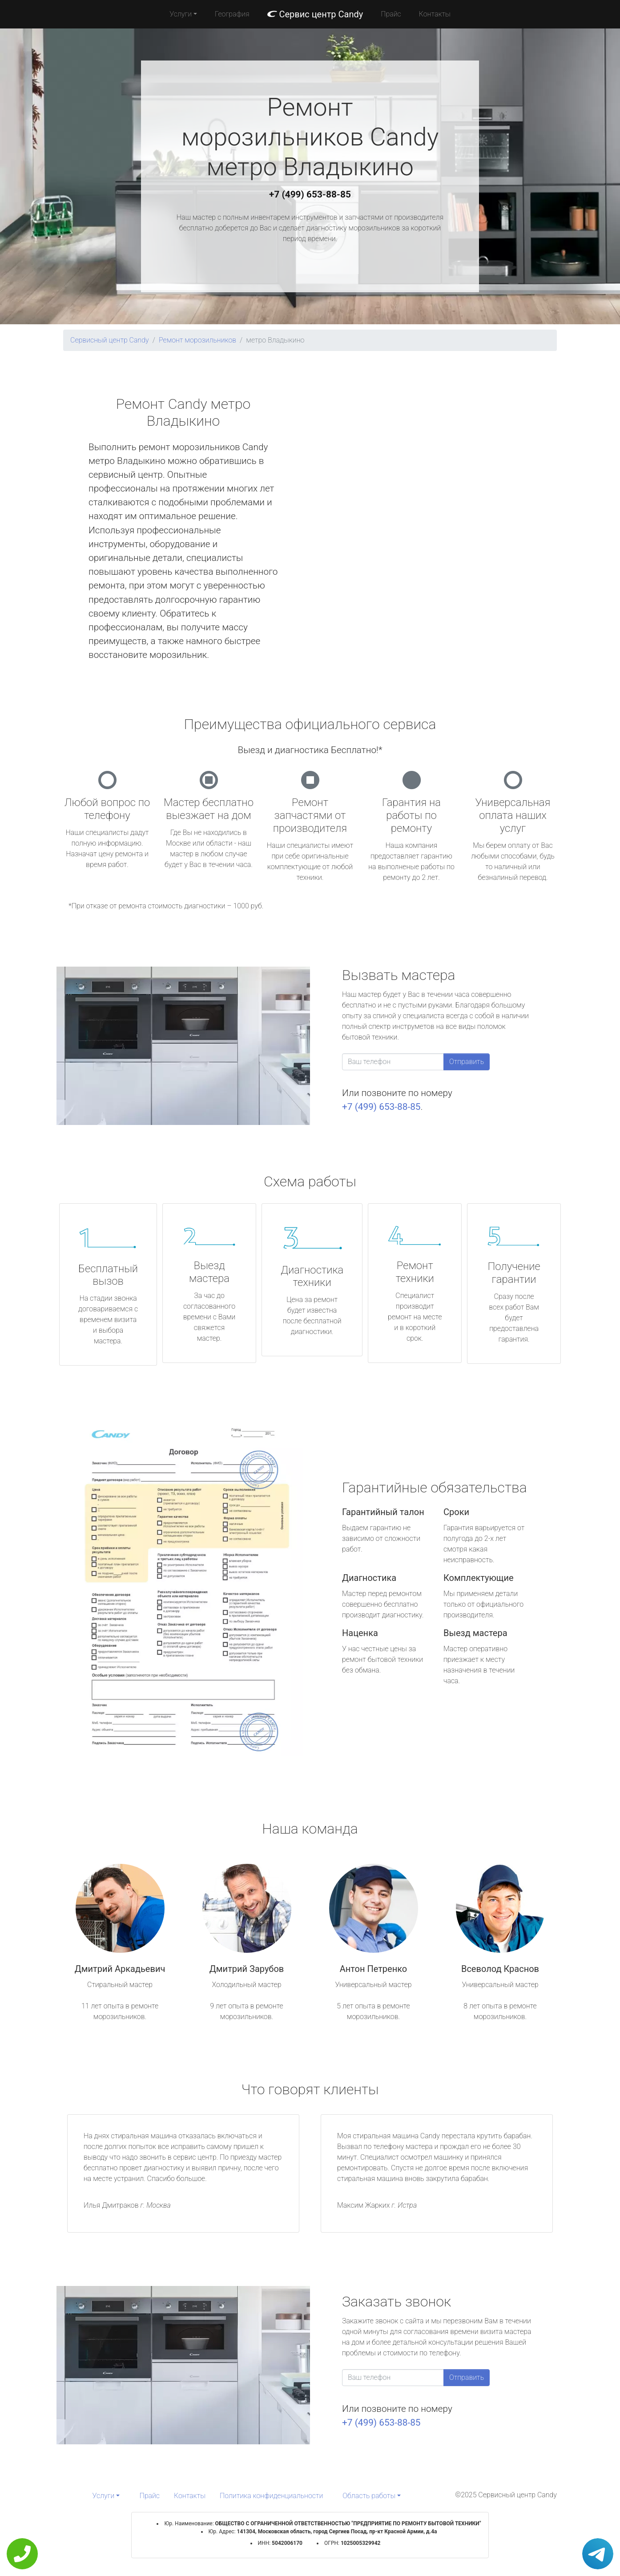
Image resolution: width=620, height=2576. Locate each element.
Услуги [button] (180, 14)
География (232, 14)
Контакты (435, 14)
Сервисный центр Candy (109, 340)
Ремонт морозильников (197, 340)
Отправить (466, 1061)
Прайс (391, 14)
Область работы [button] (368, 2495)
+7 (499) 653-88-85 (310, 194)
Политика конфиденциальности (271, 2495)
